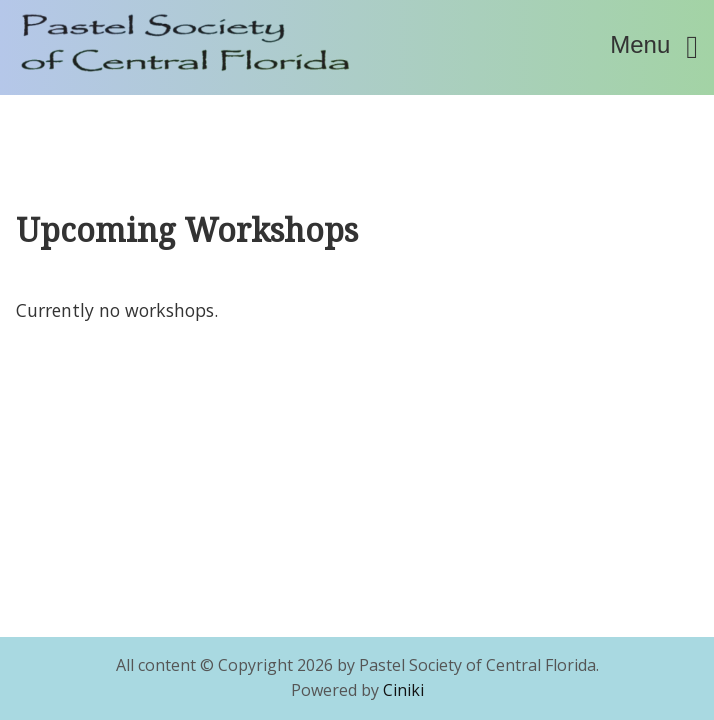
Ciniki (403, 690)
